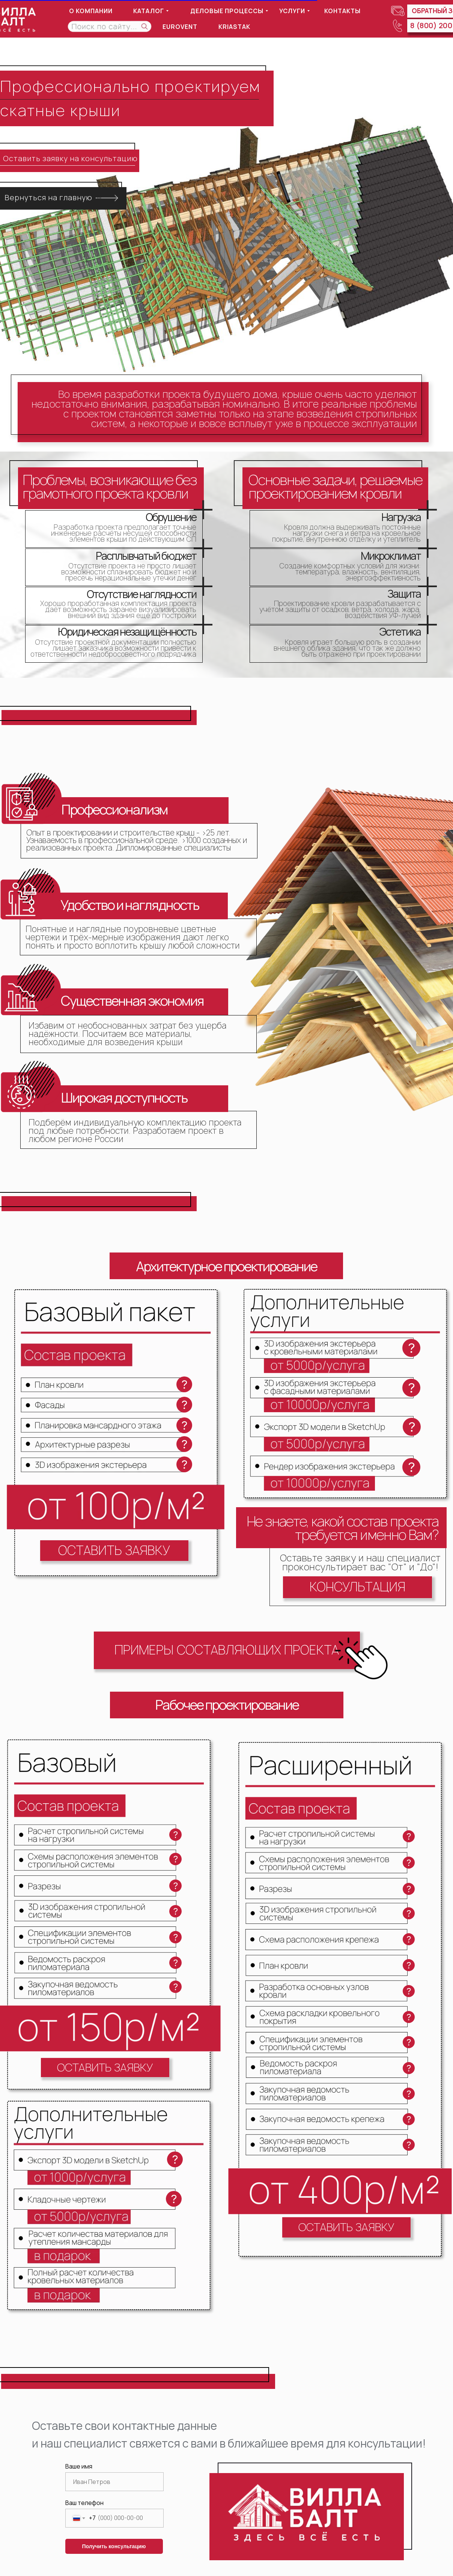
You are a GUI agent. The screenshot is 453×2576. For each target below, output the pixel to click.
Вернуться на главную (48, 197)
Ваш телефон (84, 2503)
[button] (114, 1550)
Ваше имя (78, 2466)
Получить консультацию (114, 2546)
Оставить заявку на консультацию (70, 158)
